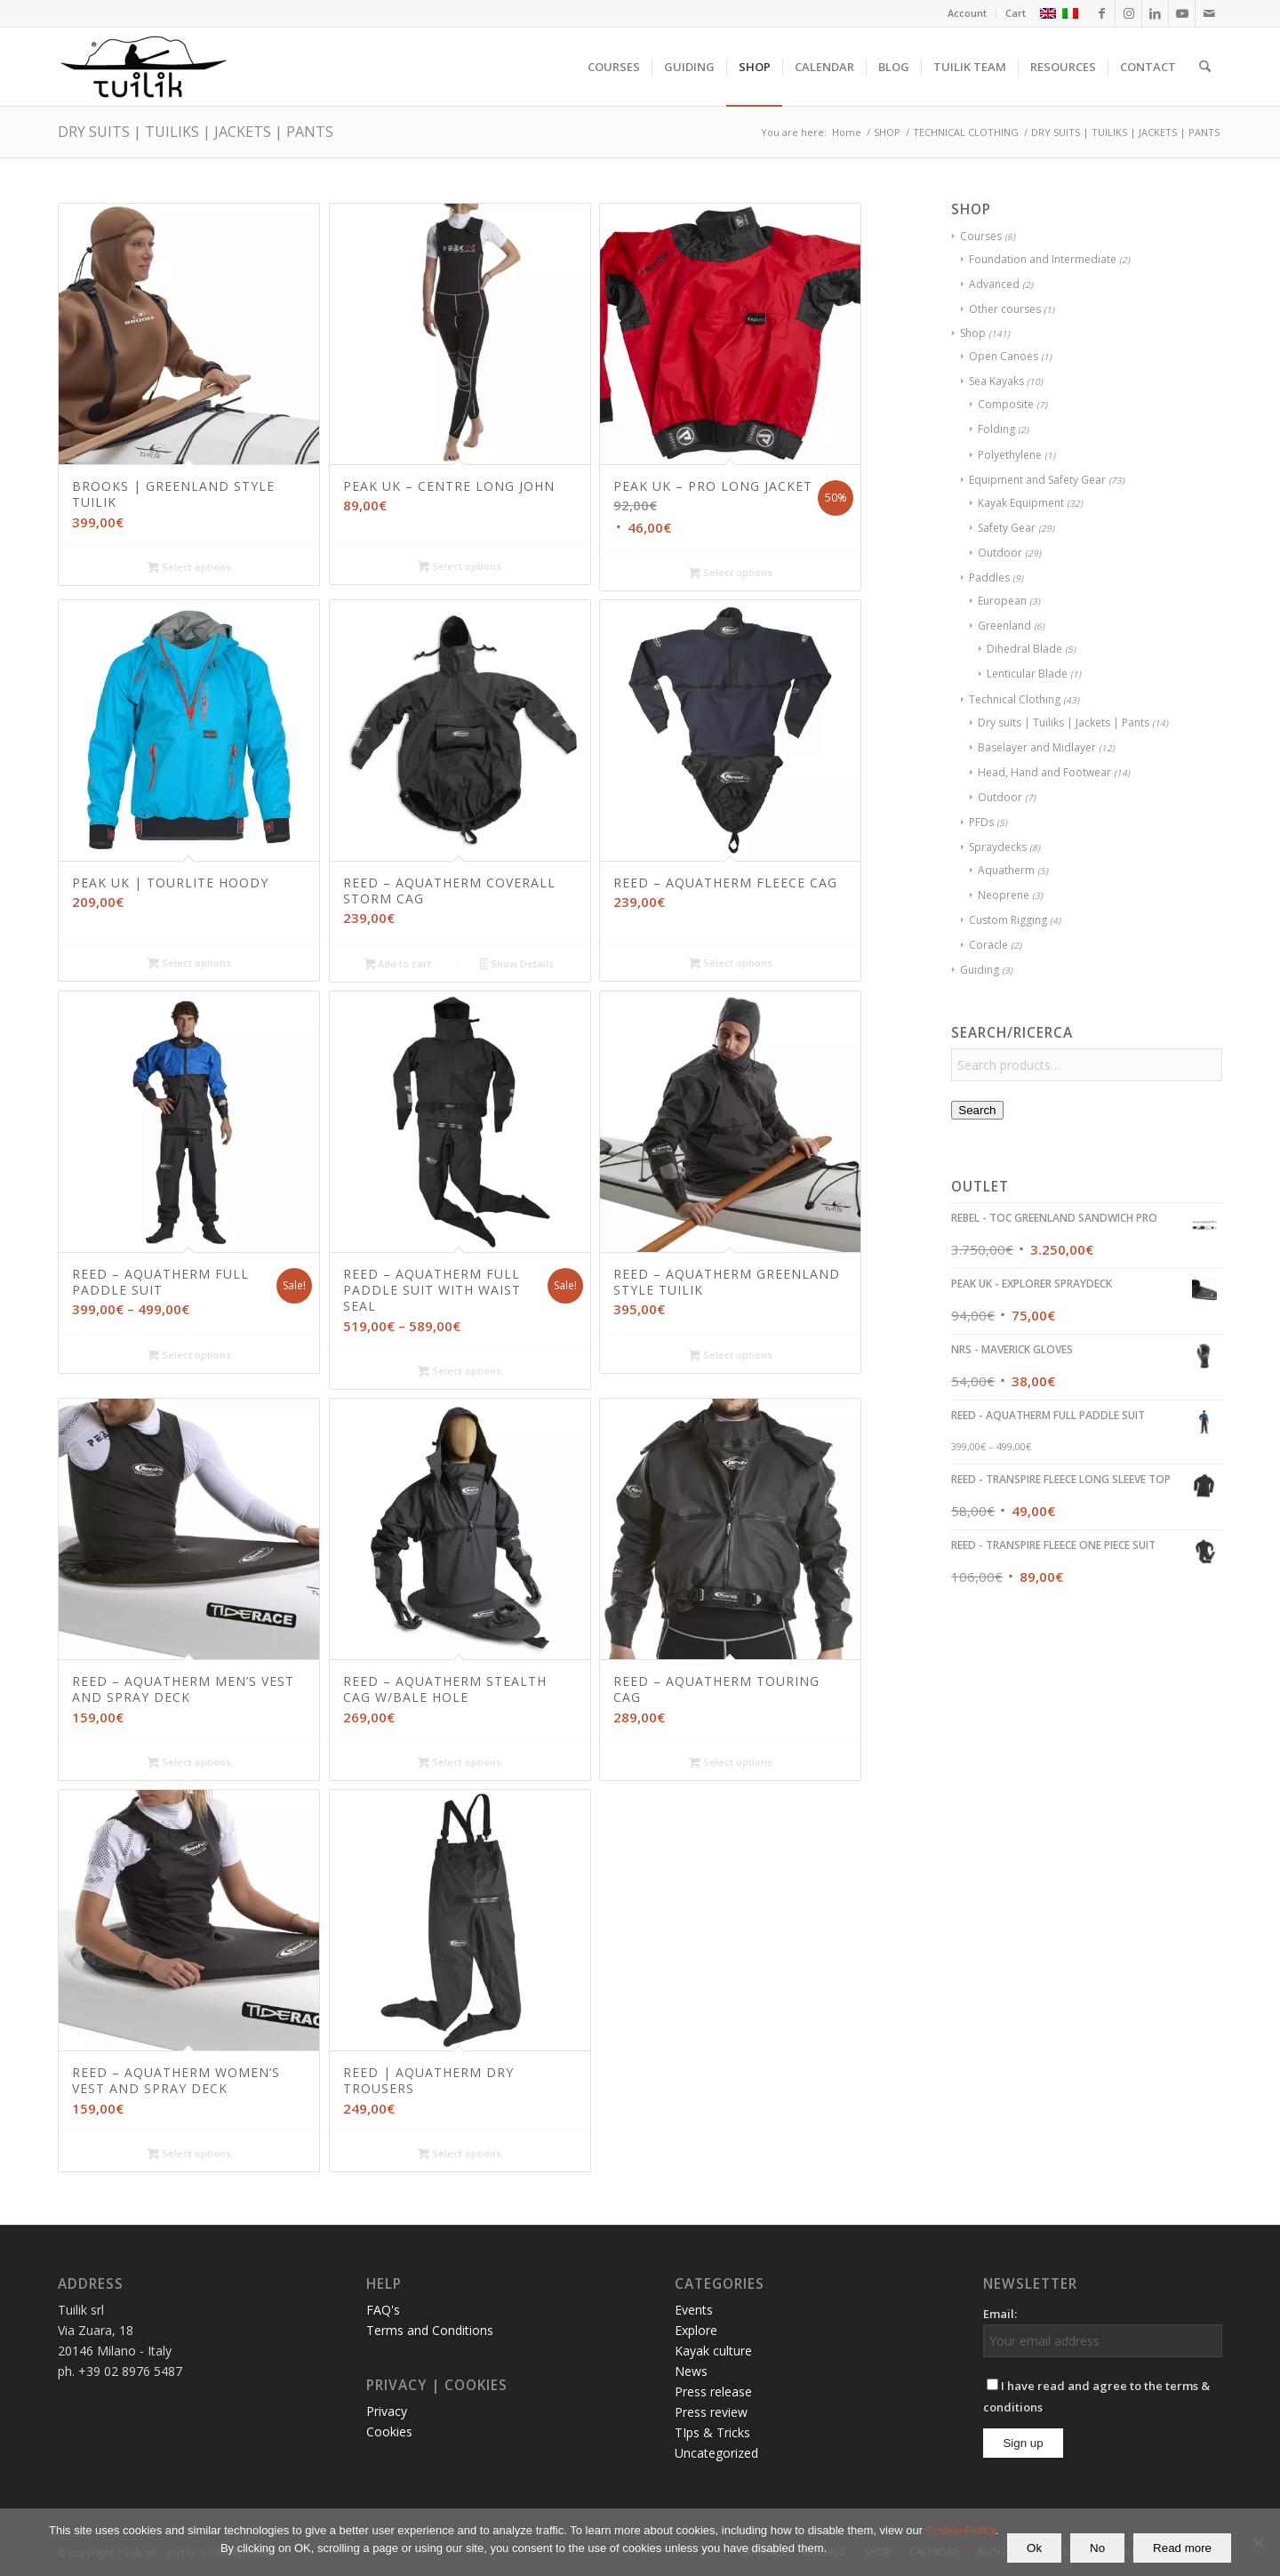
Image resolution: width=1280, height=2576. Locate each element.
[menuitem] (967, 13)
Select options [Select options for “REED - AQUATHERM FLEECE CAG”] (730, 964)
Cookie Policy (961, 2530)
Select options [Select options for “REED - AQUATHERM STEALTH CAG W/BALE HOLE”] (459, 1763)
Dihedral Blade (1024, 648)
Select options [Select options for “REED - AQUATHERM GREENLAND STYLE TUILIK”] (730, 1356)
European (1002, 600)
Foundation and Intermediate (1042, 259)
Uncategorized (716, 2452)
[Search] (1205, 67)
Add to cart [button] (398, 965)
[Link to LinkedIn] (1155, 13)
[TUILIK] (143, 67)
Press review (711, 2411)
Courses (981, 236)
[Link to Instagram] (1128, 13)
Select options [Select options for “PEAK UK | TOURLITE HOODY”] (189, 964)
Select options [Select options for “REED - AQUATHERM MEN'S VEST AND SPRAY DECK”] (189, 1763)
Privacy (386, 2411)
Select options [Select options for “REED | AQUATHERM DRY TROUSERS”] (459, 2155)
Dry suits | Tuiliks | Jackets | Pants (1063, 722)
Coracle (988, 944)
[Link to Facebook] (1102, 13)
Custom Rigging (1008, 919)
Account (967, 13)
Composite (1006, 404)
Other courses (1005, 309)
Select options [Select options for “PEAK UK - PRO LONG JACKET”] (730, 574)
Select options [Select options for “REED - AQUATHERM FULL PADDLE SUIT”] (189, 1356)
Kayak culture (713, 2350)
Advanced (994, 284)
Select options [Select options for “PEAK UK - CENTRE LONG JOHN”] (459, 567)
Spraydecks (998, 847)
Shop (973, 333)
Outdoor (1000, 552)
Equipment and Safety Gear (1037, 479)
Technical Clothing (1014, 699)
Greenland (1004, 625)
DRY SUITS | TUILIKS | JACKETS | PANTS (195, 131)
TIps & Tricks (712, 2432)
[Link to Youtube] (1182, 13)
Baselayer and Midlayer (1037, 747)
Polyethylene (1010, 454)
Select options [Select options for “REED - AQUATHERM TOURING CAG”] (730, 1763)
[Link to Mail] (1209, 13)
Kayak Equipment (1021, 502)
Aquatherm (1006, 870)
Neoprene (1003, 895)
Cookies (389, 2431)
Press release (713, 2391)
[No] (1258, 2542)
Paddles (989, 577)
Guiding (979, 969)
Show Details (517, 965)
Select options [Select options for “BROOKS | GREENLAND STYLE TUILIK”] (189, 568)
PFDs (981, 822)
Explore (696, 2330)
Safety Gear (1007, 527)
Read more (1182, 2548)
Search (977, 1110)
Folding (996, 429)
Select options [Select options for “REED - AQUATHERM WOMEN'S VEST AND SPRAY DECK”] (189, 2155)
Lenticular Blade (1027, 673)
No (1097, 2548)
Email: (1000, 2314)
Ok (1034, 2548)
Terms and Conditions (429, 2330)
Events (694, 2309)
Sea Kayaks (996, 381)
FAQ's (383, 2309)
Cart (1015, 13)
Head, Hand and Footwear (1044, 772)
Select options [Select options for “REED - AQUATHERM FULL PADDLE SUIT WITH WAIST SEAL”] (459, 1372)
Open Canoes (1003, 356)
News (691, 2371)
